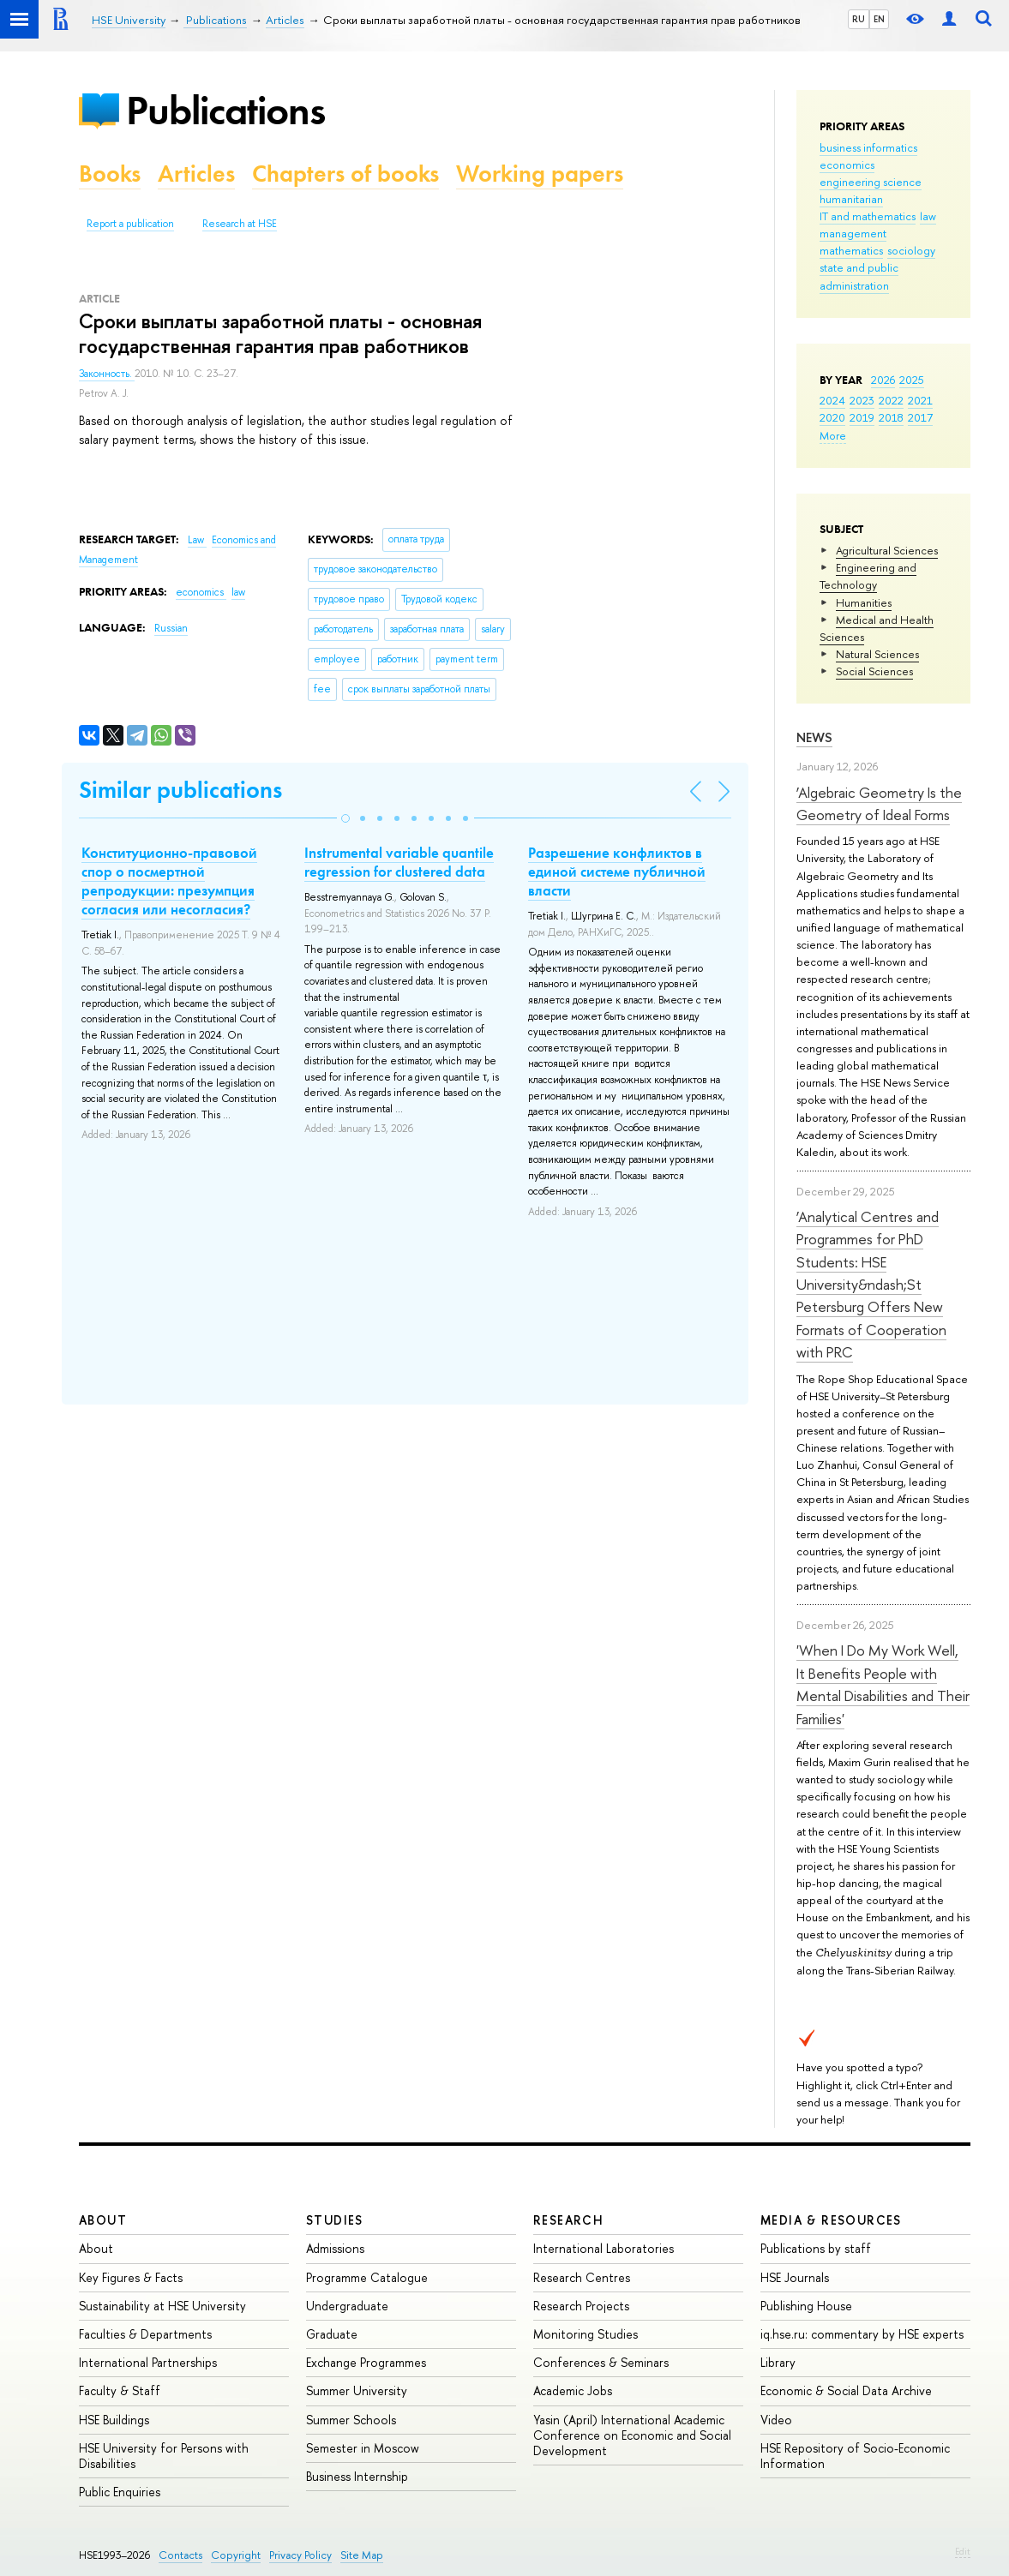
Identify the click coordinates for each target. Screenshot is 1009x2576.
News (814, 737)
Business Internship (357, 2476)
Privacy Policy (300, 2555)
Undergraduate (347, 2305)
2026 (883, 379)
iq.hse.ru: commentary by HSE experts (862, 2334)
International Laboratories (603, 2248)
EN (879, 19)
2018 (891, 417)
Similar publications (180, 790)
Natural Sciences (877, 654)
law (928, 216)
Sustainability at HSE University (162, 2305)
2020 (832, 417)
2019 (862, 417)
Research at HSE (239, 224)
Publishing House (806, 2305)
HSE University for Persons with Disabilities (164, 2455)
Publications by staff (815, 2248)
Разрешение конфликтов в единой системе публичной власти (617, 871)
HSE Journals (794, 2277)
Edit (962, 2551)
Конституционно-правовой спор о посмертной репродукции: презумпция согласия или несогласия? (169, 881)
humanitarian (851, 199)
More (833, 435)
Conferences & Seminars (601, 2362)
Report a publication (130, 224)
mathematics (851, 250)
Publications (225, 110)
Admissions (335, 2248)
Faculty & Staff (119, 2390)
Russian (171, 628)
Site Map (361, 2555)
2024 (832, 400)
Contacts (180, 2555)
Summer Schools (351, 2419)
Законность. (107, 373)
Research (568, 2220)
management (853, 233)
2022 (891, 400)
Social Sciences (874, 671)
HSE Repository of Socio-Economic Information (855, 2455)
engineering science (871, 181)
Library (778, 2362)
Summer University (356, 2390)
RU (858, 19)
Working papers (539, 174)
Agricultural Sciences (887, 550)
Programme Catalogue (367, 2277)
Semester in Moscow (362, 2448)
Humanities (864, 602)
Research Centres (581, 2277)
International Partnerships (148, 2362)
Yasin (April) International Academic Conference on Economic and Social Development (632, 2435)
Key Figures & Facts (131, 2277)
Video (776, 2419)
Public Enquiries (119, 2491)
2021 (920, 400)
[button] (345, 818)
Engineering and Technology (868, 576)
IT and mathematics (868, 216)
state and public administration (859, 276)
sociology (911, 250)
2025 (911, 379)
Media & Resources (831, 2220)
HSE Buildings (114, 2419)
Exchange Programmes (366, 2362)
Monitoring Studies (585, 2334)
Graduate (331, 2334)
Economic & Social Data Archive (846, 2390)
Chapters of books (345, 174)
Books (110, 174)
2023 (862, 400)
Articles (196, 174)
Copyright (236, 2555)
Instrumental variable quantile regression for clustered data (399, 862)
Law (197, 540)
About (103, 2220)
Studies (334, 2220)
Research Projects (581, 2305)
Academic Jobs (572, 2390)
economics (847, 164)
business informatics (868, 147)
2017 (920, 417)
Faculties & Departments (145, 2334)
